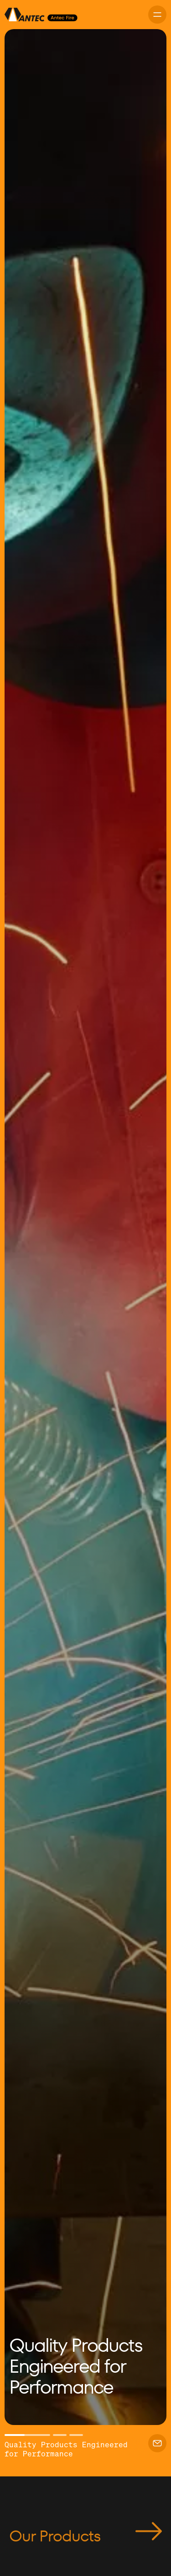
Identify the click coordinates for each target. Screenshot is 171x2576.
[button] (27, 1227)
